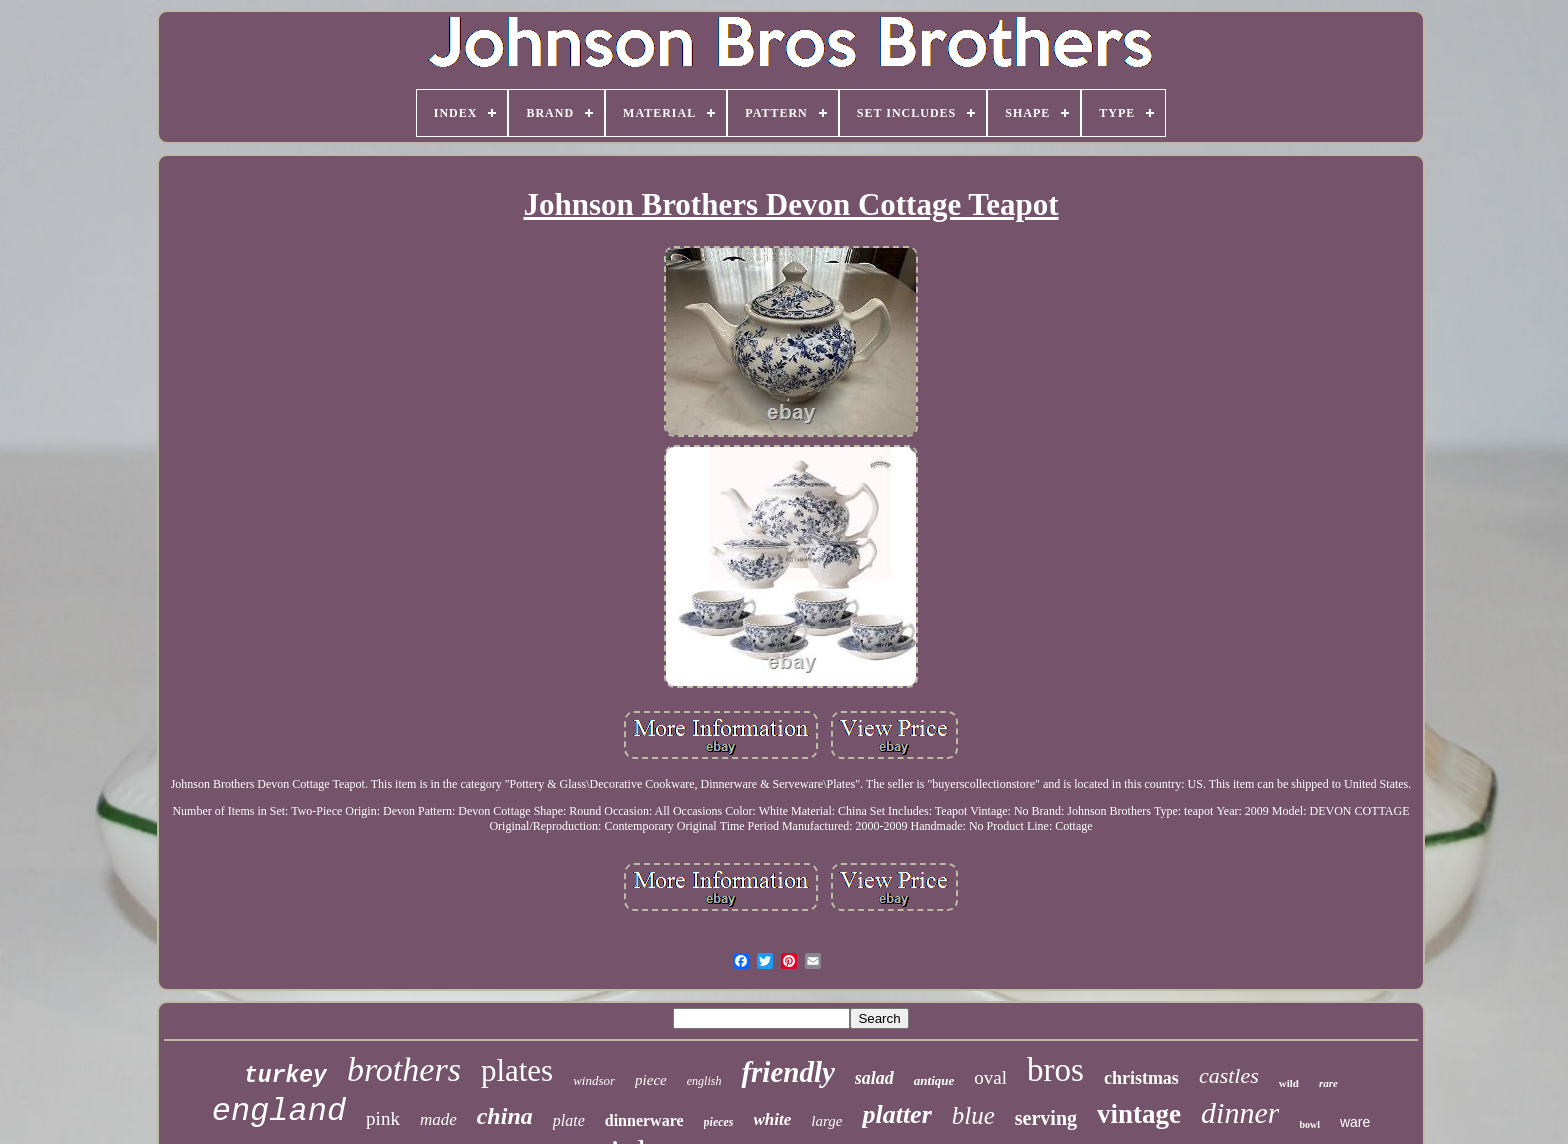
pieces (719, 1122)
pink (383, 1118)
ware (1355, 1122)
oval (990, 1077)
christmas (1141, 1078)
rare (1328, 1083)
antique (934, 1080)
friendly (787, 1072)
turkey (285, 1076)
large (826, 1121)
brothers (404, 1069)
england (279, 1111)
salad (874, 1078)
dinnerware (644, 1120)
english (704, 1081)
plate (569, 1120)
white (773, 1119)
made (438, 1119)
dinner (1240, 1112)
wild (1289, 1083)
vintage (1139, 1114)
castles (1229, 1075)
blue (973, 1115)
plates (517, 1070)
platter (896, 1114)
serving (1046, 1118)
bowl (1309, 1124)
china (505, 1116)
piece (651, 1080)
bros (1055, 1070)
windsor (594, 1080)
